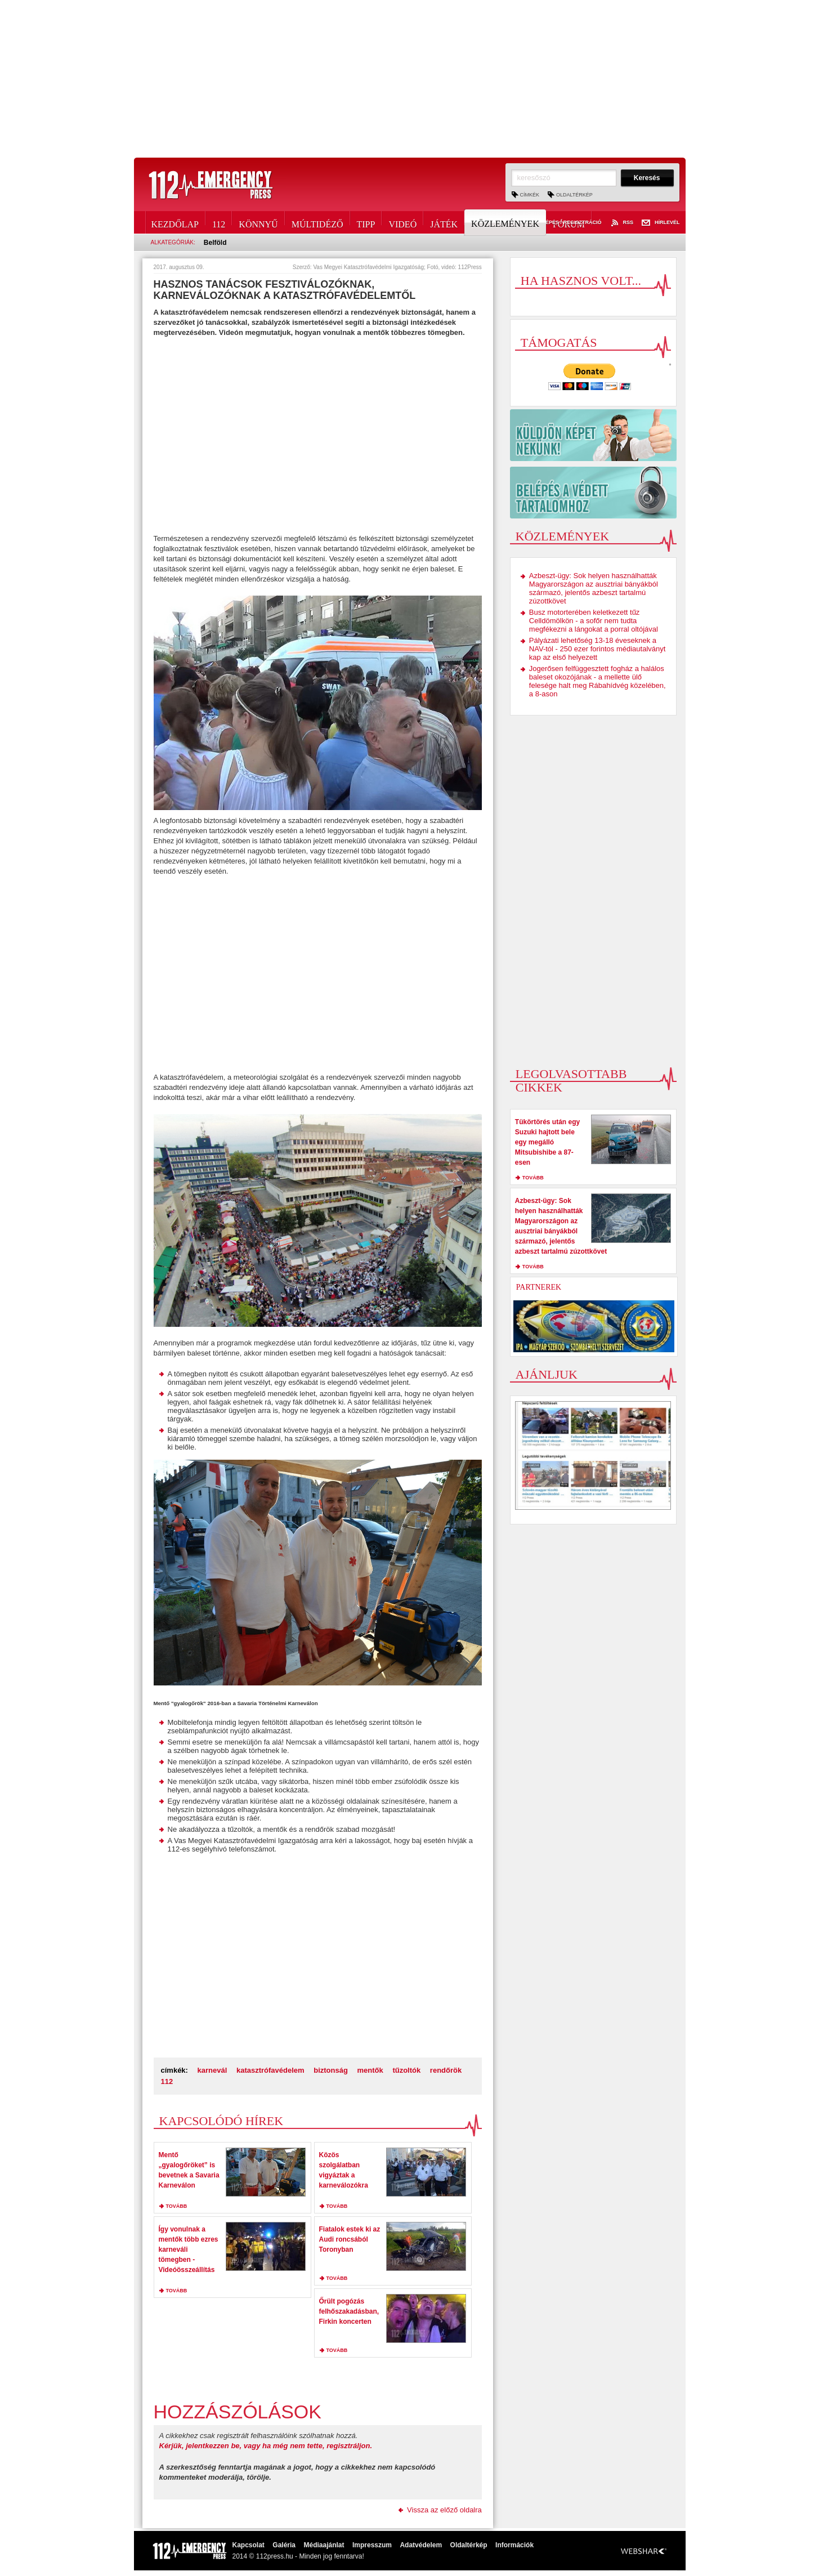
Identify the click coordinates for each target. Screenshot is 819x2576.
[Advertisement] (410, 79)
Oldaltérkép (574, 195)
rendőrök (446, 2070)
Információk (514, 2545)
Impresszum (372, 2545)
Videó (402, 222)
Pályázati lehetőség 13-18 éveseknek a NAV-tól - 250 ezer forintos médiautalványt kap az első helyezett (597, 648)
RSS (621, 223)
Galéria (284, 2545)
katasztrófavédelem (270, 2070)
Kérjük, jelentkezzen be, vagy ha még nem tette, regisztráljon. (266, 2445)
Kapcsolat (248, 2545)
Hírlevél (661, 223)
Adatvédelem (421, 2545)
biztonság (331, 2070)
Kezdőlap (175, 222)
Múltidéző (317, 222)
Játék (444, 222)
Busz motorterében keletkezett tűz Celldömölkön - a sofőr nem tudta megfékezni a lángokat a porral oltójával (593, 620)
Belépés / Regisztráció (562, 223)
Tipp (366, 222)
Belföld (215, 243)
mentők (370, 2070)
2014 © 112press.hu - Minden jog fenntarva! (298, 2556)
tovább (176, 2206)
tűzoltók (406, 2070)
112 (218, 222)
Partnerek (538, 1287)
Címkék (530, 195)
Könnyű (258, 222)
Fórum (569, 222)
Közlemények (506, 222)
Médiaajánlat (323, 2545)
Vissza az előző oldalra (444, 2510)
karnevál (212, 2070)
